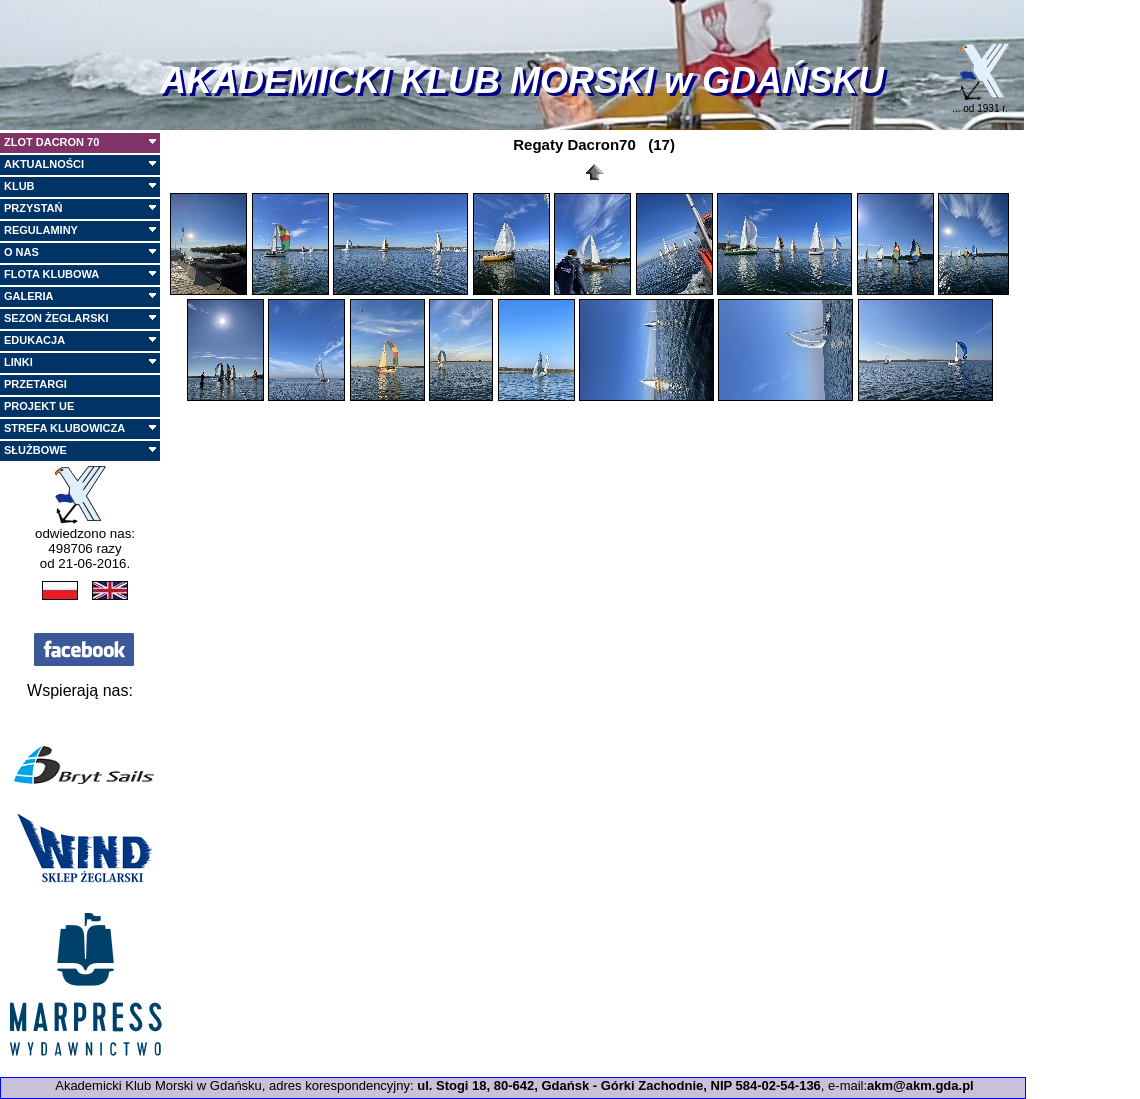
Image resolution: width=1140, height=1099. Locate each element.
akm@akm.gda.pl (920, 1085)
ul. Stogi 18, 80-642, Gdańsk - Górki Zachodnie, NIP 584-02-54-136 (619, 1085)
